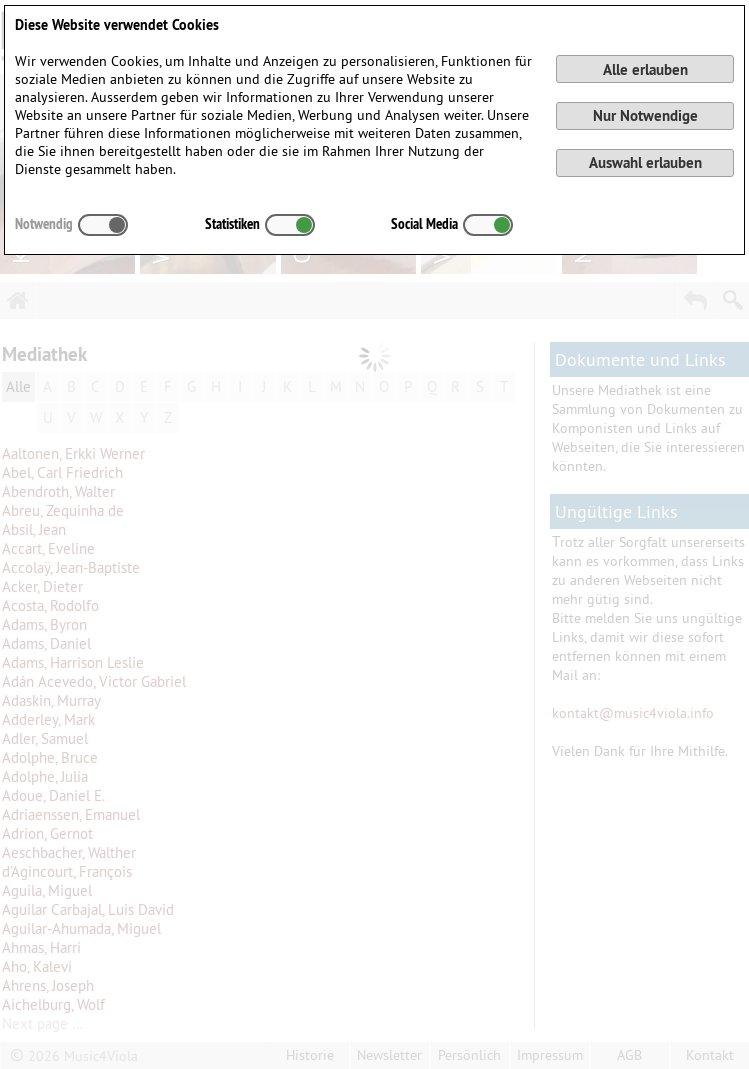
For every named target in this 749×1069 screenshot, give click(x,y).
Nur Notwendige (645, 115)
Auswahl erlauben (645, 162)
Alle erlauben (645, 69)
